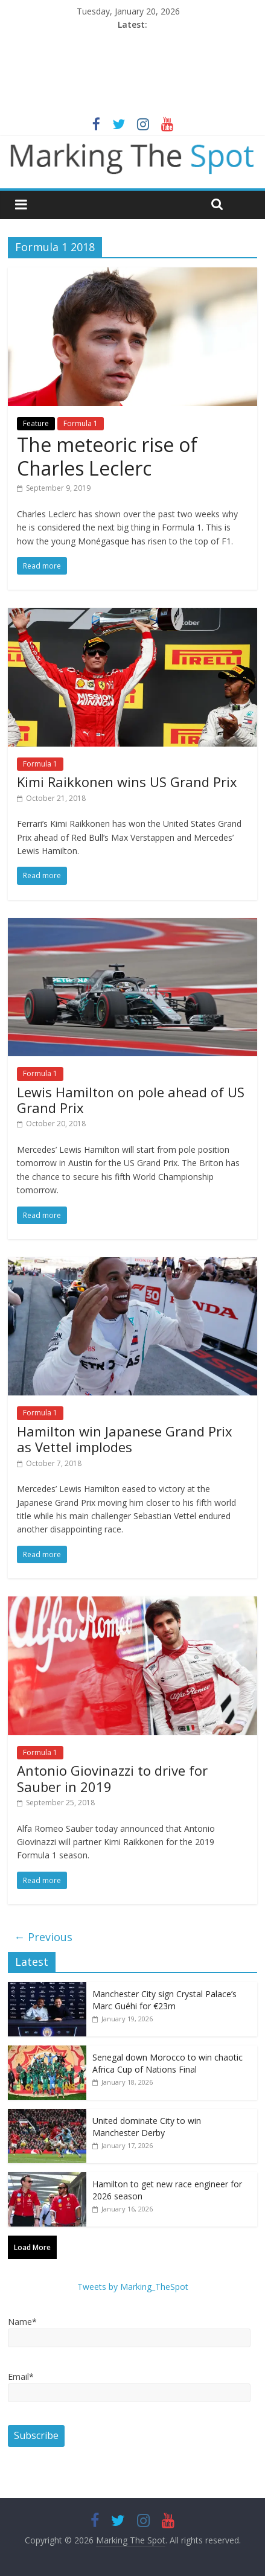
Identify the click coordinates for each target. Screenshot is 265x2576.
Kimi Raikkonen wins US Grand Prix (127, 782)
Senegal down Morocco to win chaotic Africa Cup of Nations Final (167, 2063)
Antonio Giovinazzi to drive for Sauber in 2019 (112, 1778)
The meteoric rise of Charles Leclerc (107, 456)
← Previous (43, 1937)
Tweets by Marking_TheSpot (132, 2286)
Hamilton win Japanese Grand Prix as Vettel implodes (124, 1439)
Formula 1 (80, 423)
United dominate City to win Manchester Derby (146, 2126)
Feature (36, 423)
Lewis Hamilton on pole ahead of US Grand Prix (130, 1100)
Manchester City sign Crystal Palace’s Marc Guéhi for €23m (164, 2000)
